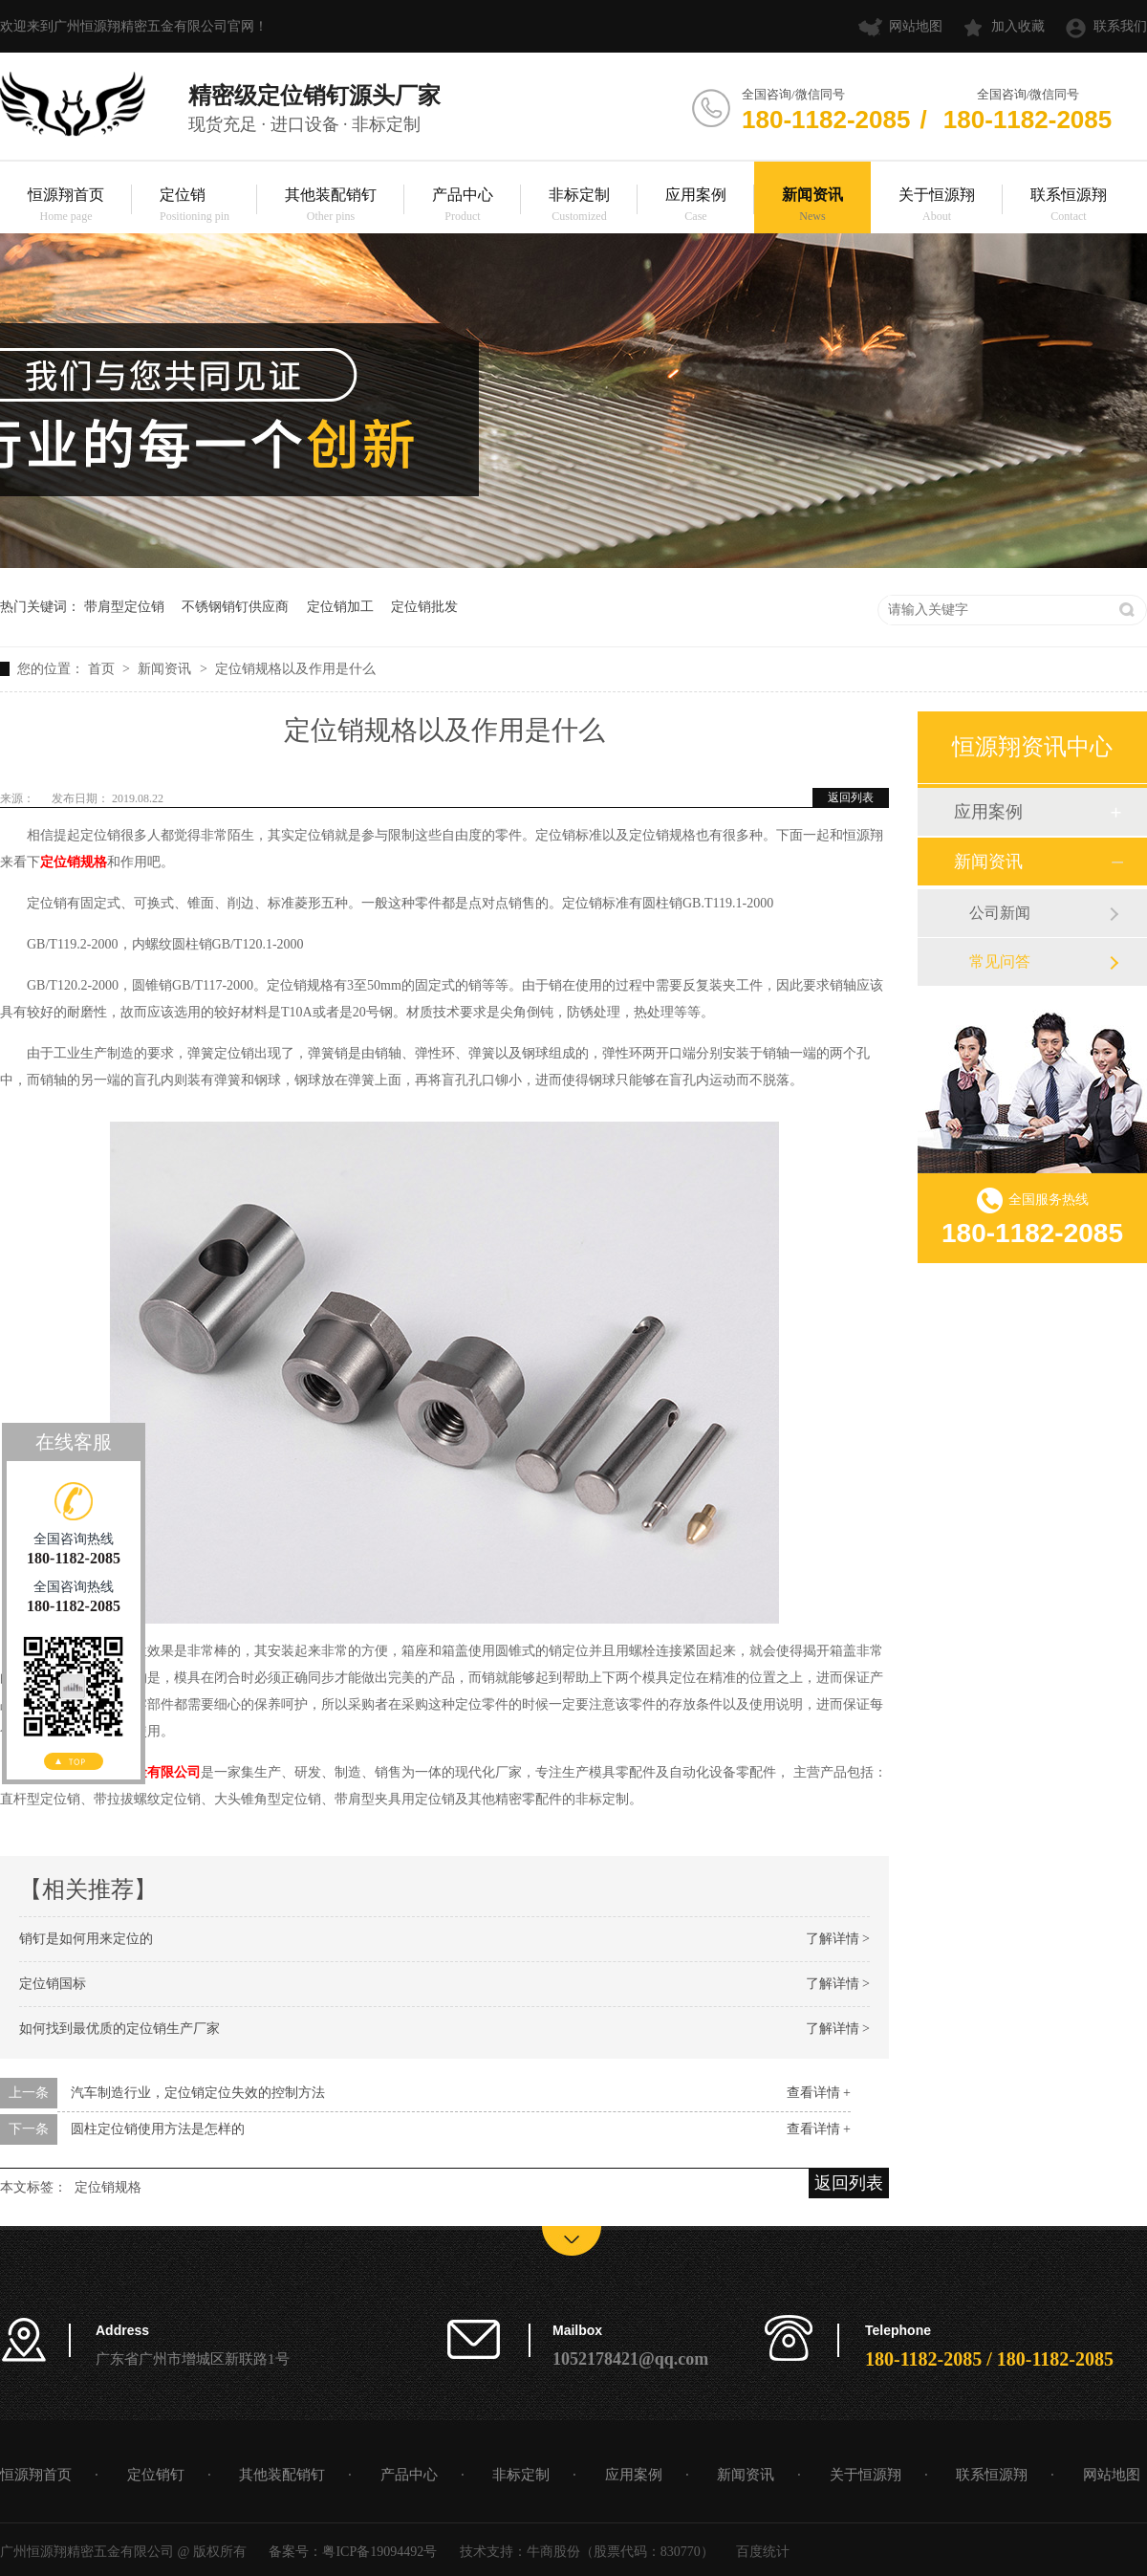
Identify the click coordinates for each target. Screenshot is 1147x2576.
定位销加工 (340, 607)
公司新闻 (999, 913)
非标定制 (579, 206)
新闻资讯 (812, 206)
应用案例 (695, 206)
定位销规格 (108, 2187)
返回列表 (851, 797)
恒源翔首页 (66, 206)
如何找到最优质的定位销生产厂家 (119, 2028)
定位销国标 (52, 1983)
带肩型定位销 (124, 607)
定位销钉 (155, 2474)
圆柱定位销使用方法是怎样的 (158, 2129)
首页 (103, 669)
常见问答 (999, 961)
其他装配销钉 (331, 206)
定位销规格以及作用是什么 (295, 669)
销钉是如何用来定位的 (86, 1939)
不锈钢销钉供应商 (235, 607)
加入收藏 (1018, 26)
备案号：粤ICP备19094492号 (353, 2551)
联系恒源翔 (1068, 206)
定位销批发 (424, 607)
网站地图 (915, 26)
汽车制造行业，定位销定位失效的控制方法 (198, 2092)
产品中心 (462, 206)
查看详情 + (819, 2092)
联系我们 (1120, 26)
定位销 (194, 206)
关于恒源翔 (936, 206)
